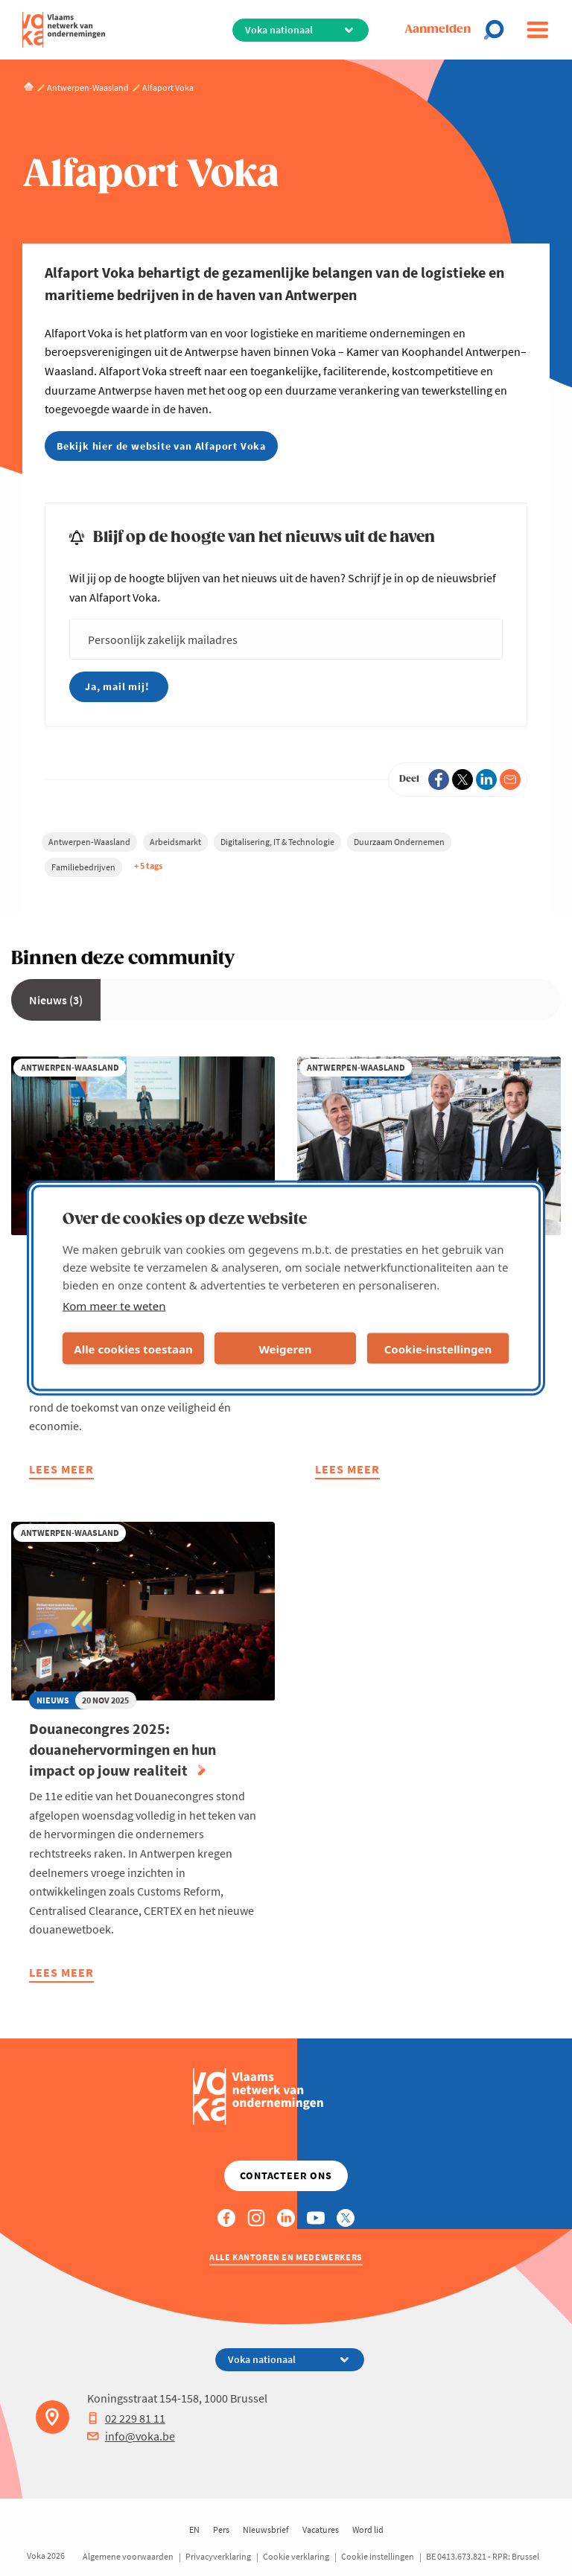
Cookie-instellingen (438, 1348)
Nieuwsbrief (266, 2529)
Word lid (368, 2529)
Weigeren (284, 1348)
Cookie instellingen (377, 2556)
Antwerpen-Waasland (89, 841)
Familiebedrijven (83, 867)
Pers (221, 2529)
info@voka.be (131, 2436)
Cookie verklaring (296, 2556)
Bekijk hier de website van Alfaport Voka (161, 446)
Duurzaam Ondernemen (399, 841)
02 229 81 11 (126, 2418)
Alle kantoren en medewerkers (286, 2257)
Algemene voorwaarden (128, 2556)
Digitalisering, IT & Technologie (277, 841)
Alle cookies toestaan (133, 1348)
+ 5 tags (148, 865)
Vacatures (320, 2529)
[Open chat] (498, 29)
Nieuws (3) (56, 999)
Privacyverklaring (218, 2556)
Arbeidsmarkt (175, 841)
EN (194, 2529)
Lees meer (61, 1471)
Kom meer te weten (114, 1305)
